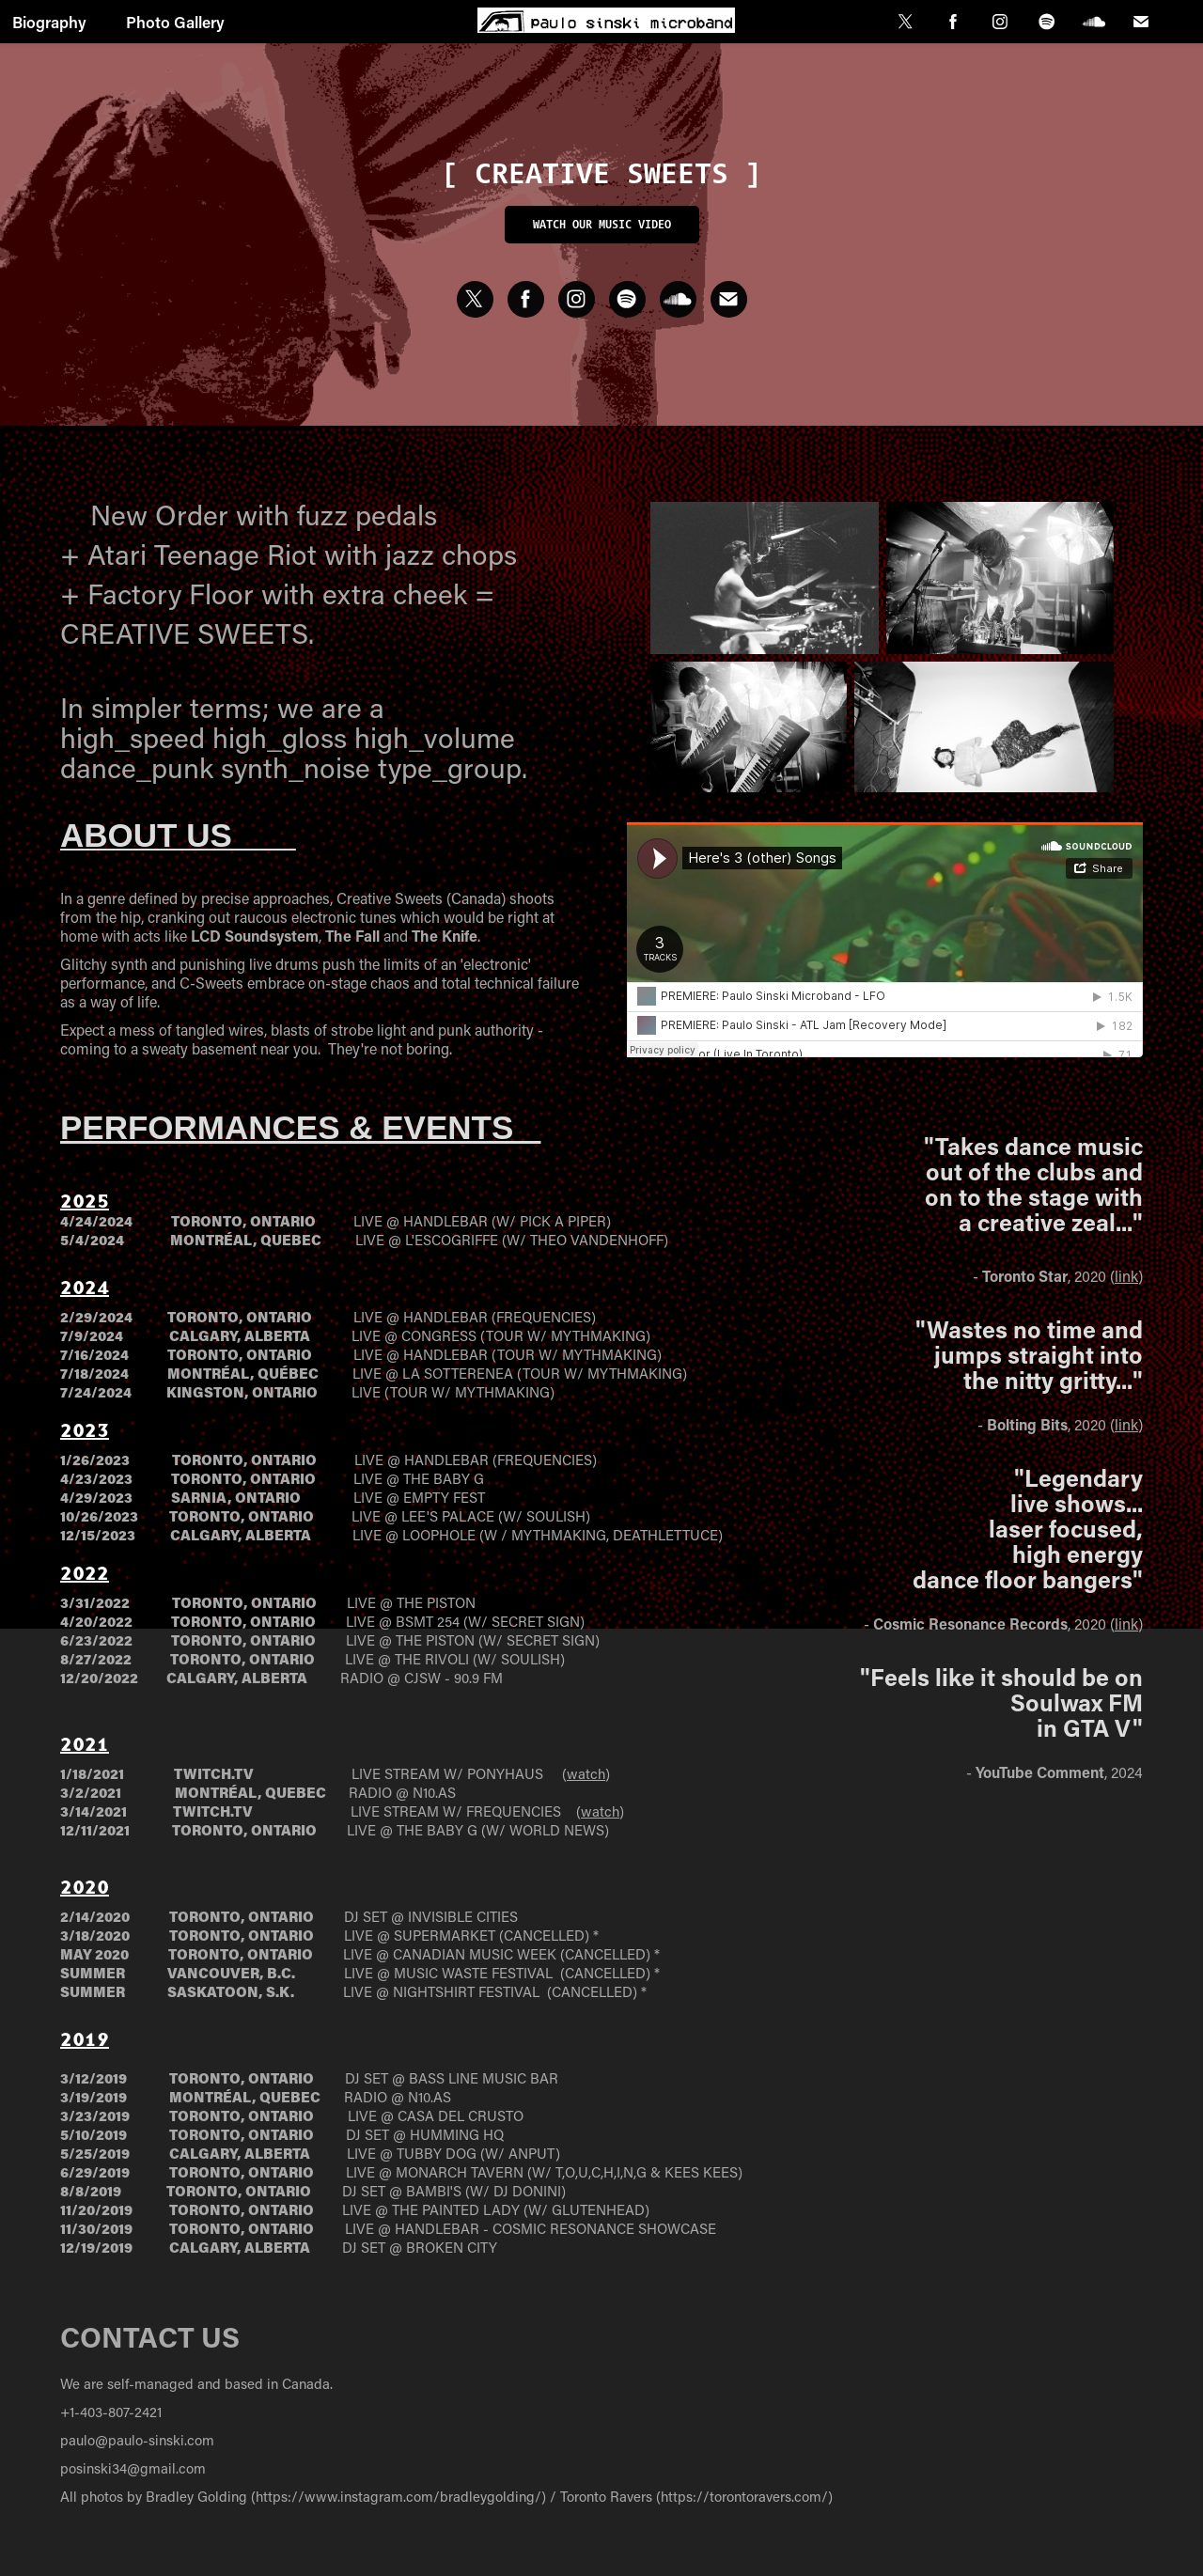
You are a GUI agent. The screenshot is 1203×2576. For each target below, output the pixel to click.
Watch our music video (602, 224)
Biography (49, 21)
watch (586, 1773)
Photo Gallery (175, 21)
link (1126, 1276)
